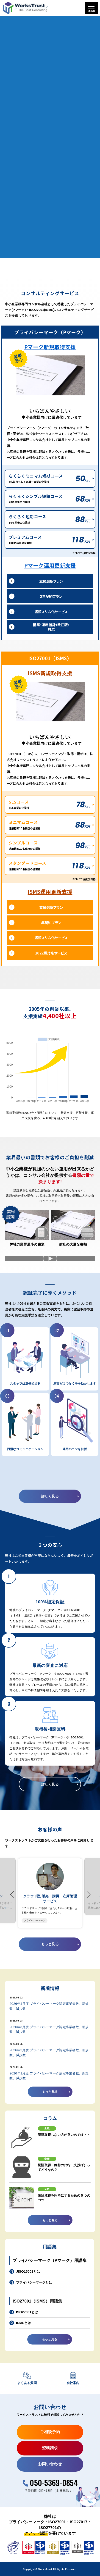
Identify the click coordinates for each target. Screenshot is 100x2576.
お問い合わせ (50, 2464)
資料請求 (50, 2448)
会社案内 (73, 2378)
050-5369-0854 (50, 2482)
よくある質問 (27, 2378)
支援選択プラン (51, 581)
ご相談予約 (50, 2432)
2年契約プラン (51, 596)
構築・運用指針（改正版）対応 (51, 627)
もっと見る (50, 1944)
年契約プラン (51, 922)
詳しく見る (50, 1496)
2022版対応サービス (51, 952)
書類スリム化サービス (51, 611)
